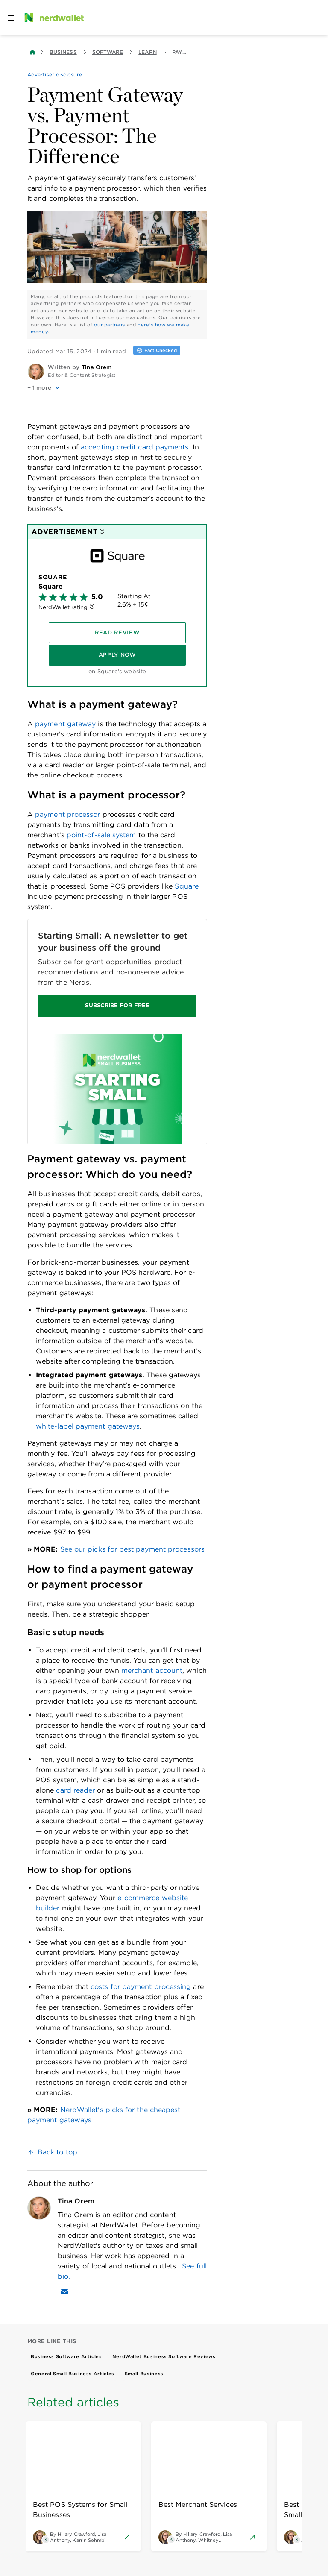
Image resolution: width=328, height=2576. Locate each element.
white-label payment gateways (88, 1426)
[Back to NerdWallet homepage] (32, 52)
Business (63, 52)
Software (107, 52)
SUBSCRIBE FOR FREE (117, 1005)
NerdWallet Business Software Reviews (164, 2356)
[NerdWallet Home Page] (53, 17)
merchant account (150, 1670)
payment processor (66, 814)
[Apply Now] (117, 655)
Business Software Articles (66, 2356)
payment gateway (65, 724)
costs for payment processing (141, 1987)
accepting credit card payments (134, 447)
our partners (109, 325)
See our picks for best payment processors (131, 1549)
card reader (74, 1790)
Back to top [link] (57, 2152)
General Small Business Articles (72, 2373)
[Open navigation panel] (11, 17)
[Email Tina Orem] (64, 2292)
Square (186, 886)
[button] (117, 388)
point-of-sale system (100, 835)
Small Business (144, 2373)
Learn (147, 52)
